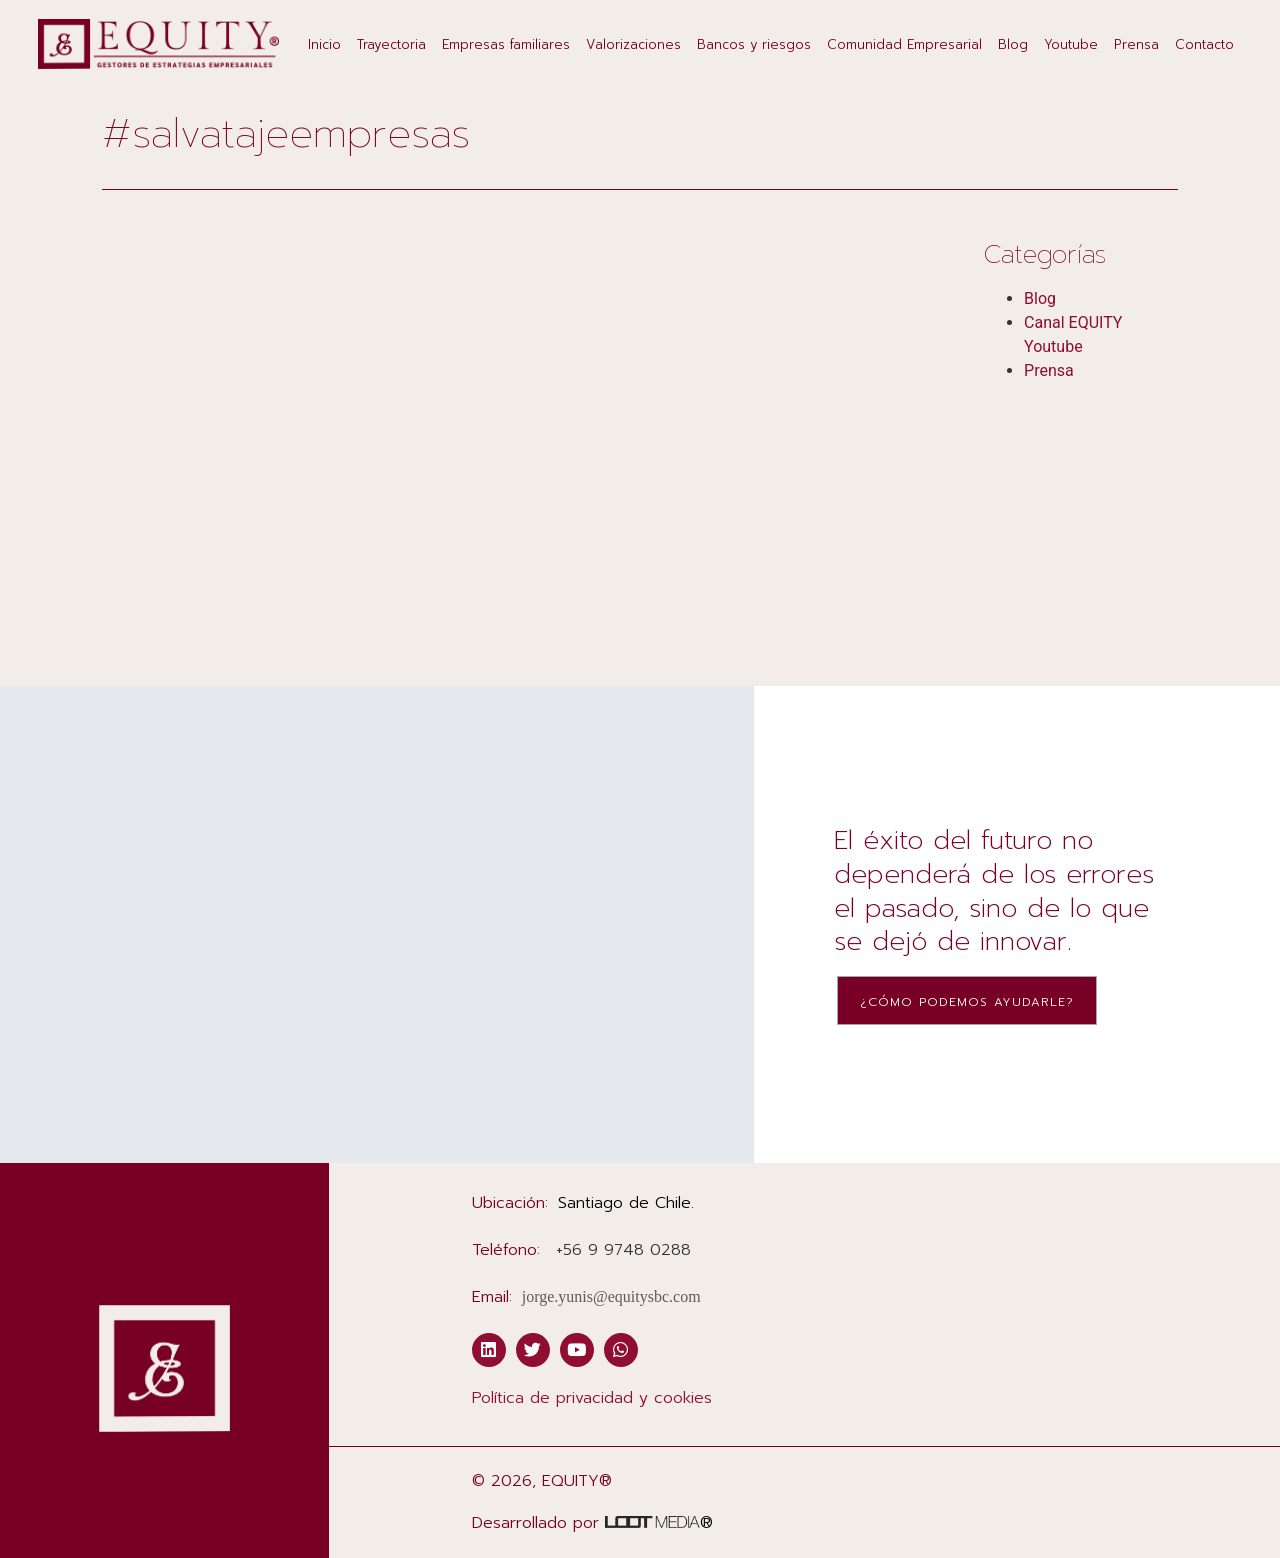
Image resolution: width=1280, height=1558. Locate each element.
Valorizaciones (633, 44)
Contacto (1204, 44)
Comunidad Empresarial (904, 44)
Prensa (1136, 44)
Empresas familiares (506, 44)
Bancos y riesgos (754, 44)
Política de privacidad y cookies (592, 1398)
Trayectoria (391, 44)
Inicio (324, 44)
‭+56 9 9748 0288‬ (623, 1250)
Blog (1013, 44)
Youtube (1071, 44)
